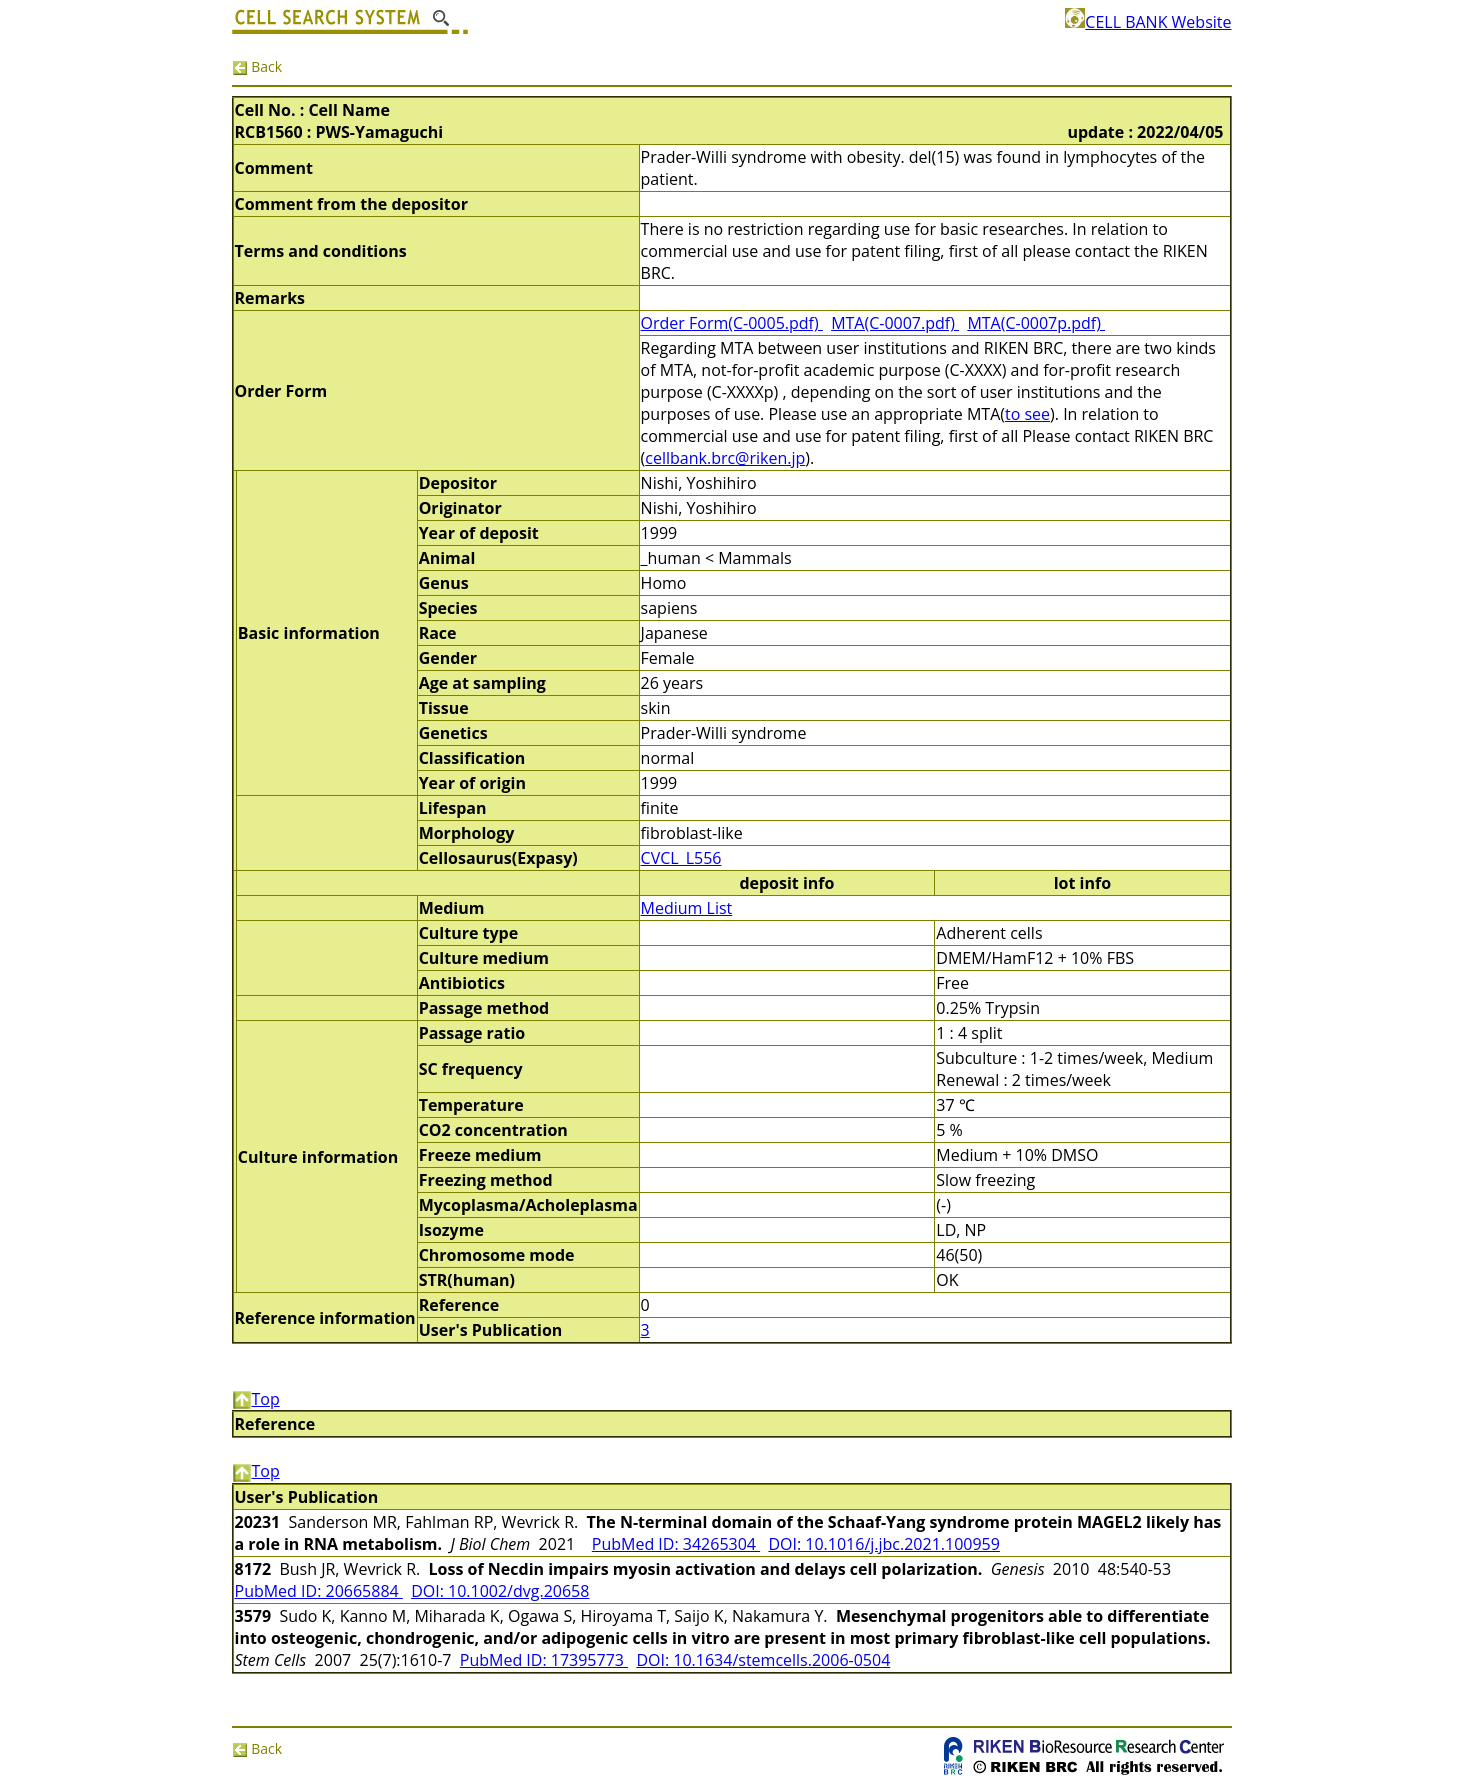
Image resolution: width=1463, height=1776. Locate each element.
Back (257, 66)
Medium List (687, 908)
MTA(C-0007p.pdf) (1036, 323)
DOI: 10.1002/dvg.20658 (500, 1591)
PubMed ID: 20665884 (319, 1591)
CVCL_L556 (681, 858)
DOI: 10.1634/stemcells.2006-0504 (763, 1660)
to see (1027, 414)
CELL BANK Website (1148, 22)
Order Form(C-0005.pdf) (732, 323)
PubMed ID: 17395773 (544, 1660)
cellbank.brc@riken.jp (725, 458)
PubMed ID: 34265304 (676, 1544)
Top (256, 1399)
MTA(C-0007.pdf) (895, 323)
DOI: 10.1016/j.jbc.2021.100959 (883, 1544)
